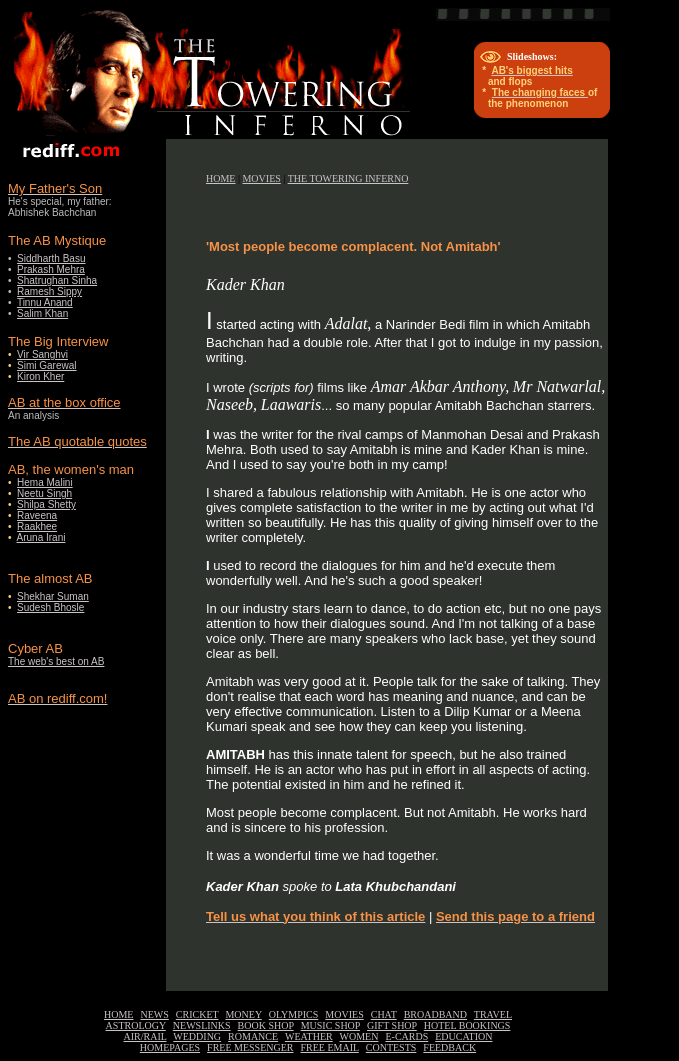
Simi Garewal (46, 365)
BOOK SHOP (266, 1025)
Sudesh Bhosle (50, 607)
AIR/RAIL (145, 1036)
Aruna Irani (41, 537)
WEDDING (197, 1036)
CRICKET (197, 1014)
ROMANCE (253, 1036)
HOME (220, 178)
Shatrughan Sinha (57, 280)
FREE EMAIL (330, 1047)
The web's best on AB (56, 661)
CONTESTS (391, 1047)
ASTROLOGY (136, 1025)
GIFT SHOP (392, 1025)
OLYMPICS (294, 1014)
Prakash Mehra (51, 269)
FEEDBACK (449, 1047)
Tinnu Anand (45, 302)
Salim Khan (42, 313)
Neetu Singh (44, 493)
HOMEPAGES (170, 1047)
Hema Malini (45, 482)
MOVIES (261, 178)
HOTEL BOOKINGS (467, 1025)
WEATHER (309, 1036)
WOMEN (359, 1036)
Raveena (37, 515)
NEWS (154, 1014)
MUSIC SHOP (330, 1025)
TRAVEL (493, 1014)
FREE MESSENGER (250, 1047)
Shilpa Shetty (46, 504)
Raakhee (37, 526)
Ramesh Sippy (49, 291)
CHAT (384, 1014)
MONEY (243, 1014)
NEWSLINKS (202, 1025)
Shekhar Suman (53, 596)
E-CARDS (406, 1036)
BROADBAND (435, 1014)
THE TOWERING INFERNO (348, 178)
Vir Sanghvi (42, 354)
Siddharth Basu (51, 258)
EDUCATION (463, 1036)
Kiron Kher (40, 376)
